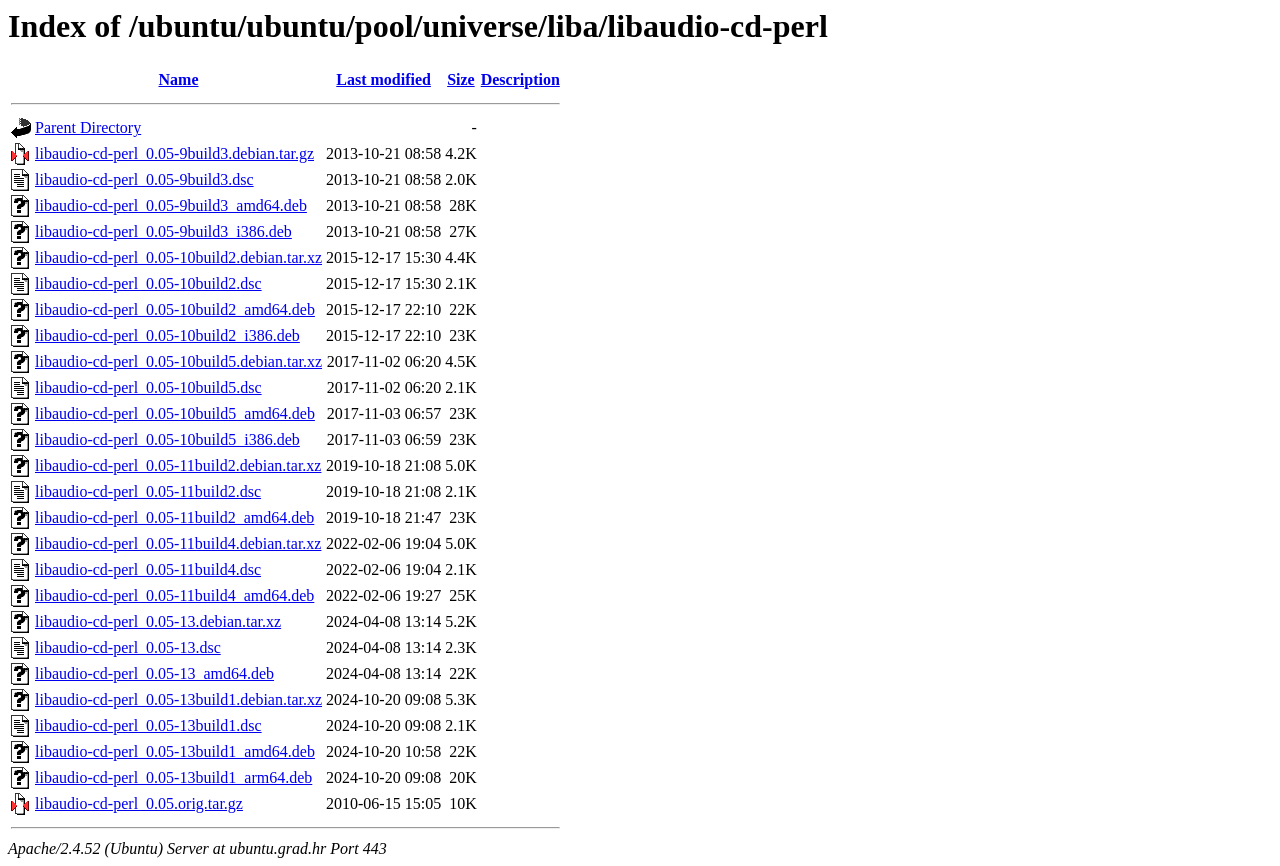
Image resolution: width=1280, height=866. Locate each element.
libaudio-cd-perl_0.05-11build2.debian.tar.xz (178, 465)
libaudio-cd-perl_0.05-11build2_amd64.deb (174, 517)
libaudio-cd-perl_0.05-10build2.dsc (148, 283)
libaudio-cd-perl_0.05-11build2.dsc (148, 491)
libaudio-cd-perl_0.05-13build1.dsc (148, 725)
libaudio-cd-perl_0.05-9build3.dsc (144, 179)
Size (461, 79)
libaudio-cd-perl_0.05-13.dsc (128, 647)
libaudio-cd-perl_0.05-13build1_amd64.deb (175, 751)
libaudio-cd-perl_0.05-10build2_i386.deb (167, 335)
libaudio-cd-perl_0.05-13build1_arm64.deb (173, 777)
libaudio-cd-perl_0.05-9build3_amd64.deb (171, 205)
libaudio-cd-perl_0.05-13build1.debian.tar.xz (178, 699)
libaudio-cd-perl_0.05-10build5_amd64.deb (175, 413)
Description (520, 79)
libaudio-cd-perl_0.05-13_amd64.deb (154, 673)
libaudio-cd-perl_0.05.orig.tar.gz (139, 803)
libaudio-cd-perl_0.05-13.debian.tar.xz (158, 621)
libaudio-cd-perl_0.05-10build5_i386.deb (167, 439)
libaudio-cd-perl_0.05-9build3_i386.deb (163, 231)
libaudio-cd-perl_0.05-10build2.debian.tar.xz (178, 257)
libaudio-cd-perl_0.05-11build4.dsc (148, 569)
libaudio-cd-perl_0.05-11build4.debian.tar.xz (178, 543)
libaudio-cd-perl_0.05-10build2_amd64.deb (175, 309)
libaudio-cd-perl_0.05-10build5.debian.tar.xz (178, 361)
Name (179, 79)
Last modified (383, 79)
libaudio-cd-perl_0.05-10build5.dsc (148, 387)
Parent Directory (88, 127)
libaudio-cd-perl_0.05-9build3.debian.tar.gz (174, 153)
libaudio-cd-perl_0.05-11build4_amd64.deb (174, 595)
